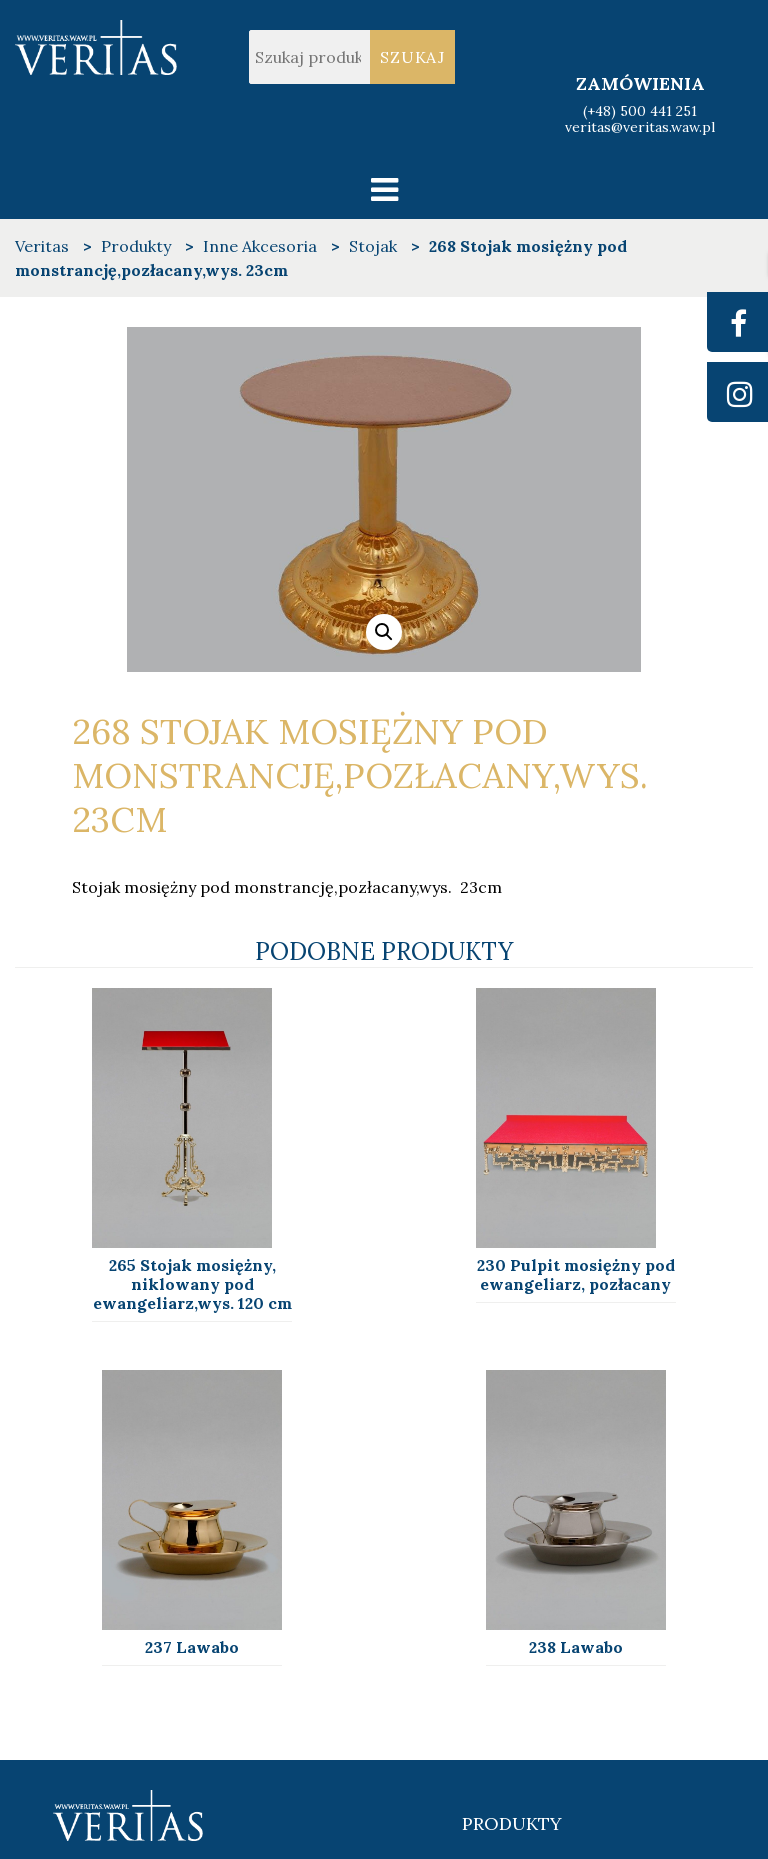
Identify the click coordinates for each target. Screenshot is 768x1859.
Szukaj (412, 57)
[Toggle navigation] (384, 189)
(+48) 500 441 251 (640, 111)
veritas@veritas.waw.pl (640, 128)
